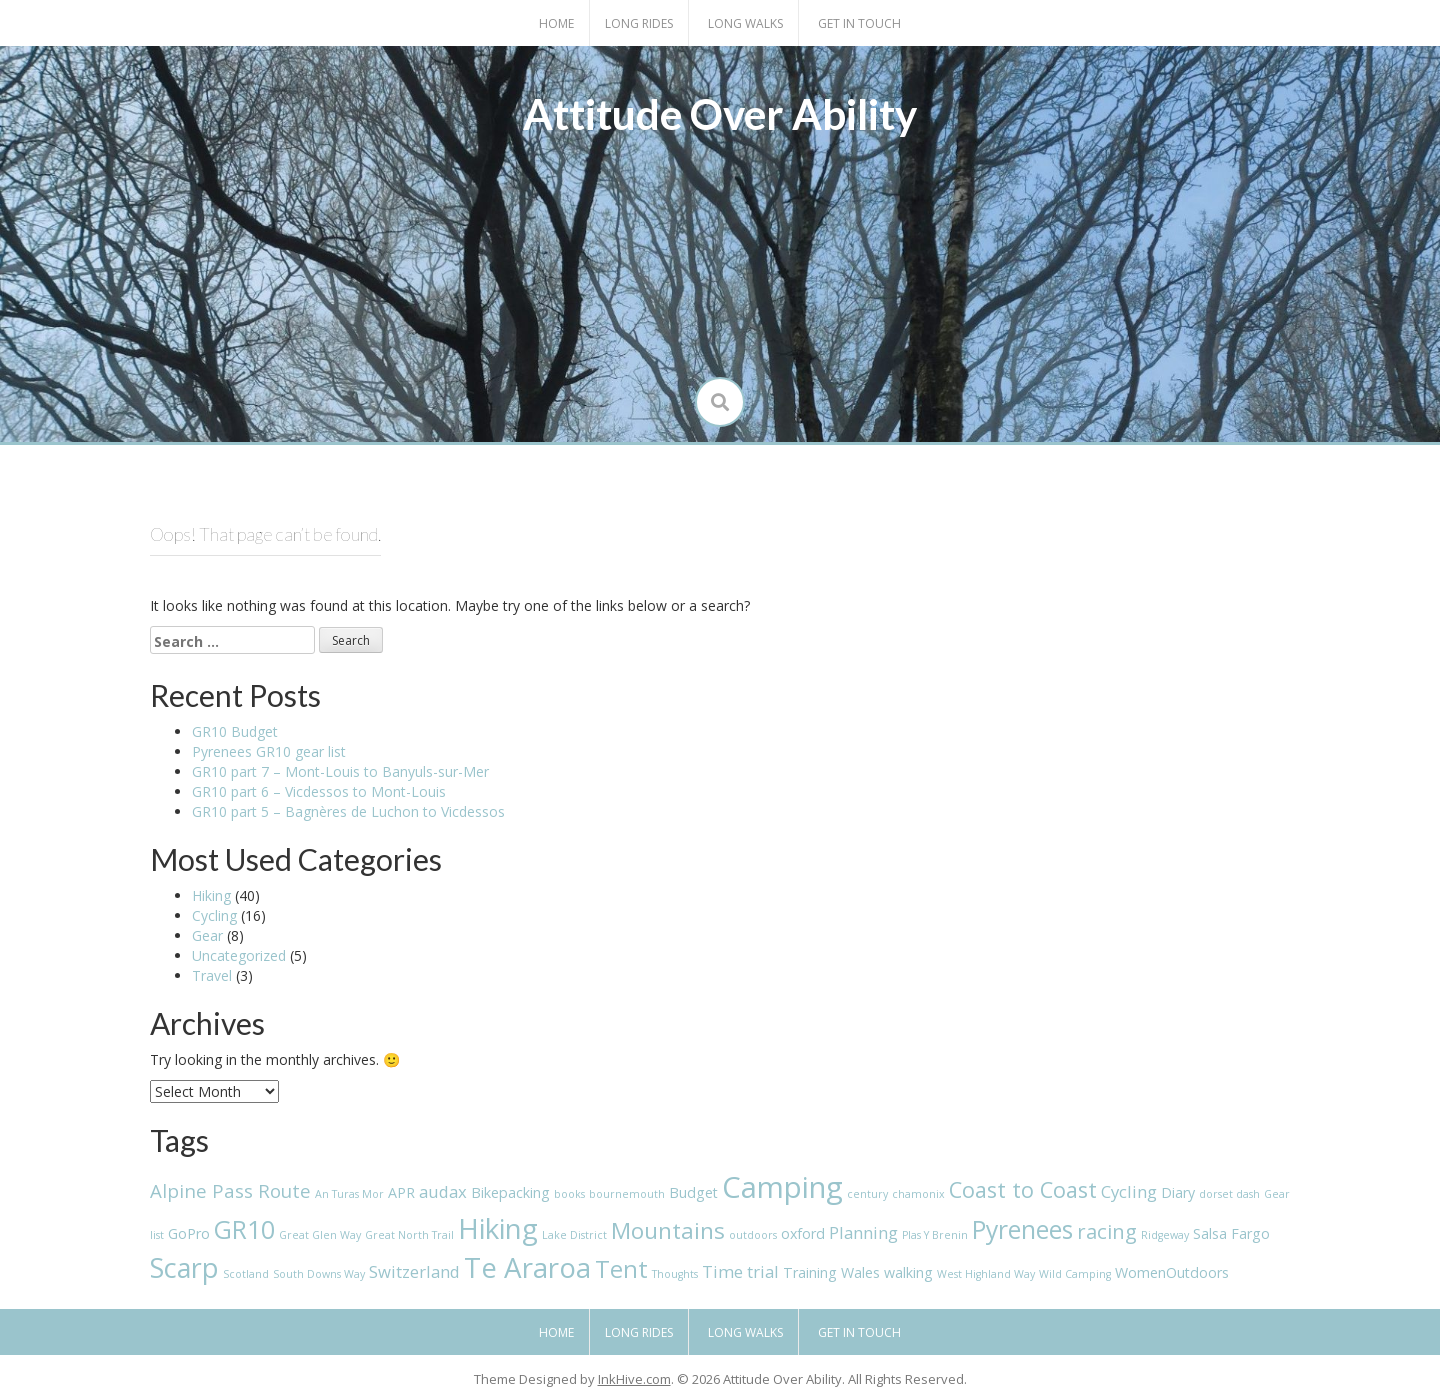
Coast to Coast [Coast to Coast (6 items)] (1023, 1189)
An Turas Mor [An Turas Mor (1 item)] (349, 1194)
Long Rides (639, 23)
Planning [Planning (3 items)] (863, 1232)
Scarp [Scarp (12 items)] (184, 1267)
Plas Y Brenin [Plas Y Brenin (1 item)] (935, 1235)
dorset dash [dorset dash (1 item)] (1229, 1194)
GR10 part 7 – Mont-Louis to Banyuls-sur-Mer (340, 771)
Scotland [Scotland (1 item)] (246, 1274)
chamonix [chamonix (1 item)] (918, 1194)
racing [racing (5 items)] (1107, 1231)
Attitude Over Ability (720, 114)
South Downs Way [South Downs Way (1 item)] (319, 1274)
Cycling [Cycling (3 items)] (1129, 1191)
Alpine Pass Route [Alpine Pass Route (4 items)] (230, 1190)
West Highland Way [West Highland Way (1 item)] (986, 1274)
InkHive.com (634, 1379)
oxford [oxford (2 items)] (803, 1233)
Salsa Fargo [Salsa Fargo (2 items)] (1231, 1233)
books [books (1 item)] (569, 1194)
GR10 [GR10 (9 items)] (244, 1229)
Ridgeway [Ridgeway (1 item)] (1165, 1235)
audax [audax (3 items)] (443, 1191)
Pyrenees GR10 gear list (269, 751)
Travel (212, 975)
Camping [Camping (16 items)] (782, 1187)
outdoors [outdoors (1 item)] (753, 1235)
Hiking (211, 895)
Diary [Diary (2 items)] (1178, 1192)
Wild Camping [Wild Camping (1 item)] (1075, 1274)
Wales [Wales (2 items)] (860, 1272)
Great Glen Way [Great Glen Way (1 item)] (320, 1235)
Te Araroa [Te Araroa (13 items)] (527, 1267)
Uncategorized (239, 955)
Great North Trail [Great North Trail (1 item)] (409, 1235)
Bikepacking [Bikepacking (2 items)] (510, 1192)
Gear (207, 935)
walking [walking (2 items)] (908, 1272)
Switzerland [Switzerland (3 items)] (414, 1271)
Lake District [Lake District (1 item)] (574, 1235)
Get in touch (859, 23)
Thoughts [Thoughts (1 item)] (675, 1274)
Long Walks (745, 23)
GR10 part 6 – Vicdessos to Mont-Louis (319, 791)
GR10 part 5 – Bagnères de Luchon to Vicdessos (348, 811)
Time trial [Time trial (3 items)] (740, 1271)
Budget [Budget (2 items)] (693, 1192)
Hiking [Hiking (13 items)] (498, 1228)
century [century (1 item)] (867, 1194)
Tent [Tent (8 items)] (621, 1269)
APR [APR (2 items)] (401, 1192)
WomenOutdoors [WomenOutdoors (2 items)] (1172, 1272)
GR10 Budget (235, 731)
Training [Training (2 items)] (810, 1272)
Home (556, 23)
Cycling (214, 915)
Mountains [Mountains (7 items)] (668, 1230)
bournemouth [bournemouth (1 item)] (627, 1194)
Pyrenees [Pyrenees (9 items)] (1022, 1229)
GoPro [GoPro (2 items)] (189, 1233)
